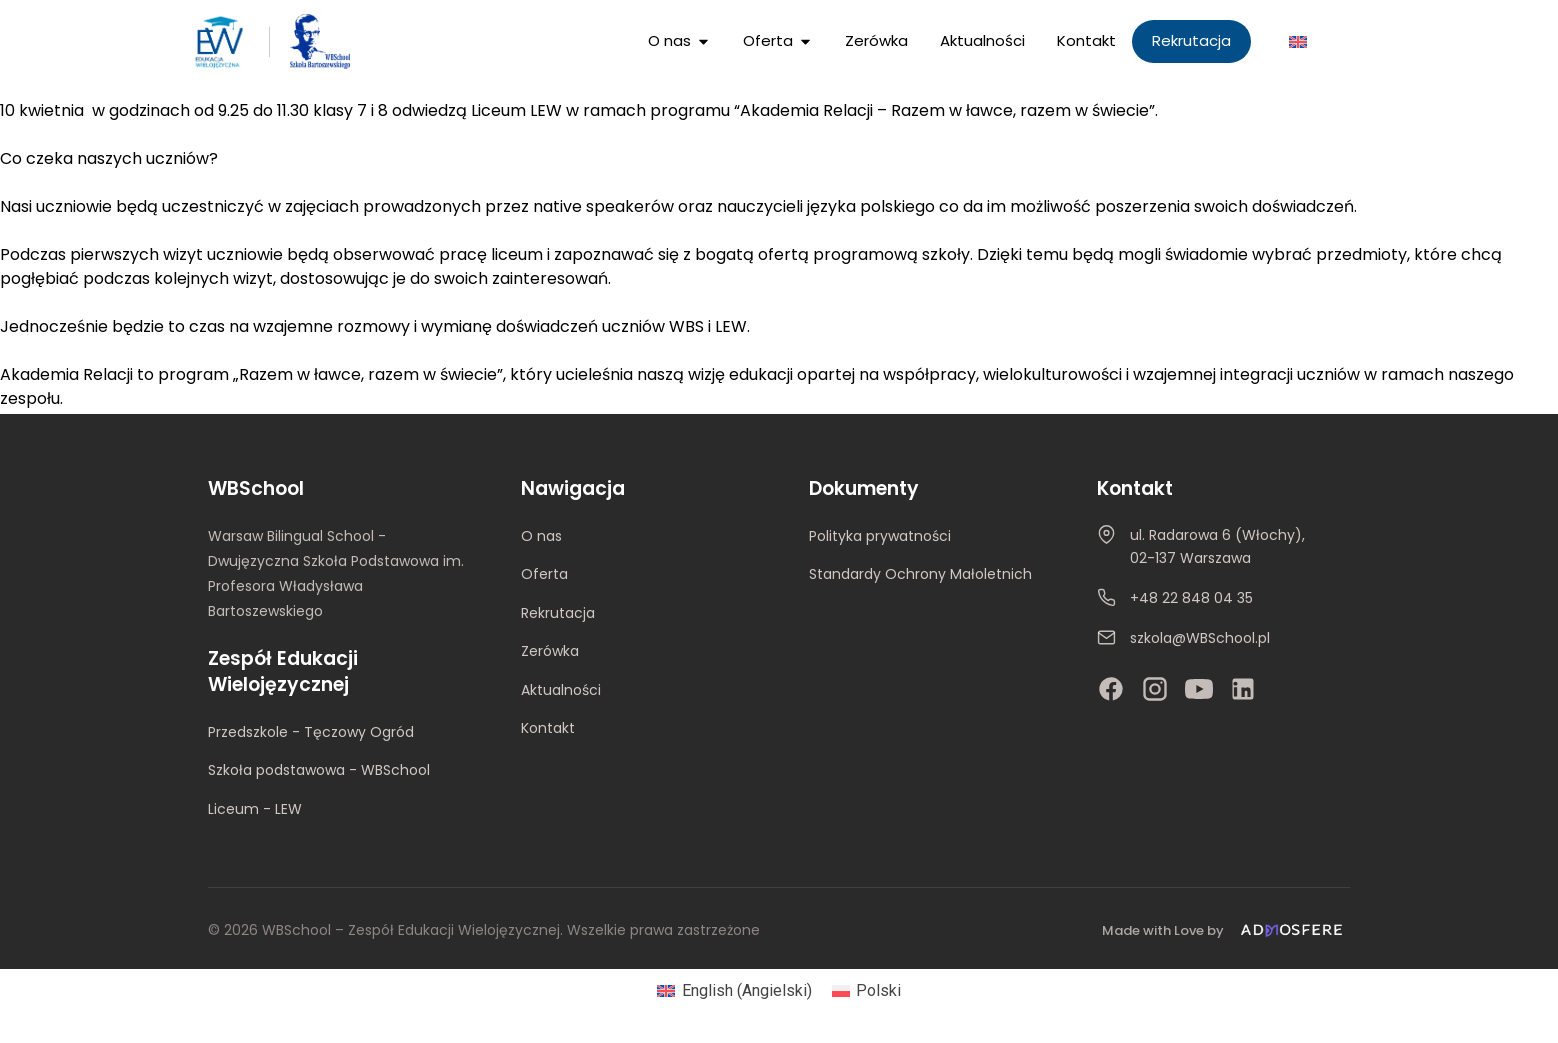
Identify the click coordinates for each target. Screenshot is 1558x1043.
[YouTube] (1199, 689)
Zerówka (550, 651)
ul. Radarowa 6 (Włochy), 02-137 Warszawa (1217, 547)
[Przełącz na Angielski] (1298, 41)
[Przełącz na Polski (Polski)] (866, 991)
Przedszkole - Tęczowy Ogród (311, 732)
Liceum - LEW (255, 809)
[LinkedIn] (1243, 689)
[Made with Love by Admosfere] (1226, 930)
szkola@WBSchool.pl (1200, 638)
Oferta (544, 574)
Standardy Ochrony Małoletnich (920, 574)
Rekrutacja (558, 613)
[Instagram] (1155, 689)
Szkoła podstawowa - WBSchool (319, 770)
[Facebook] (1111, 689)
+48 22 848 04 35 (1191, 598)
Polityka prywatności (880, 536)
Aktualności (561, 690)
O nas (541, 536)
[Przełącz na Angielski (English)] (734, 991)
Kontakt (548, 728)
